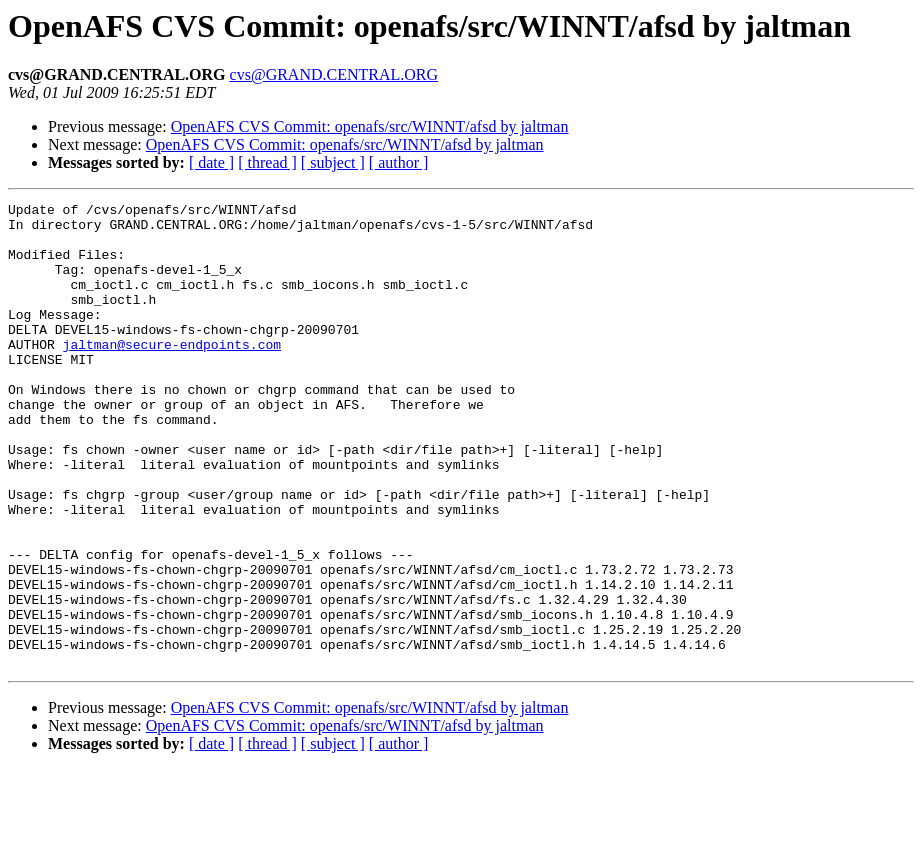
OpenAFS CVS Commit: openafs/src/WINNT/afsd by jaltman (370, 126)
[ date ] (211, 162)
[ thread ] (267, 162)
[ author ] (399, 162)
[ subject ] (333, 162)
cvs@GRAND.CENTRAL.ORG (334, 74)
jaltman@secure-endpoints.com (172, 374)
